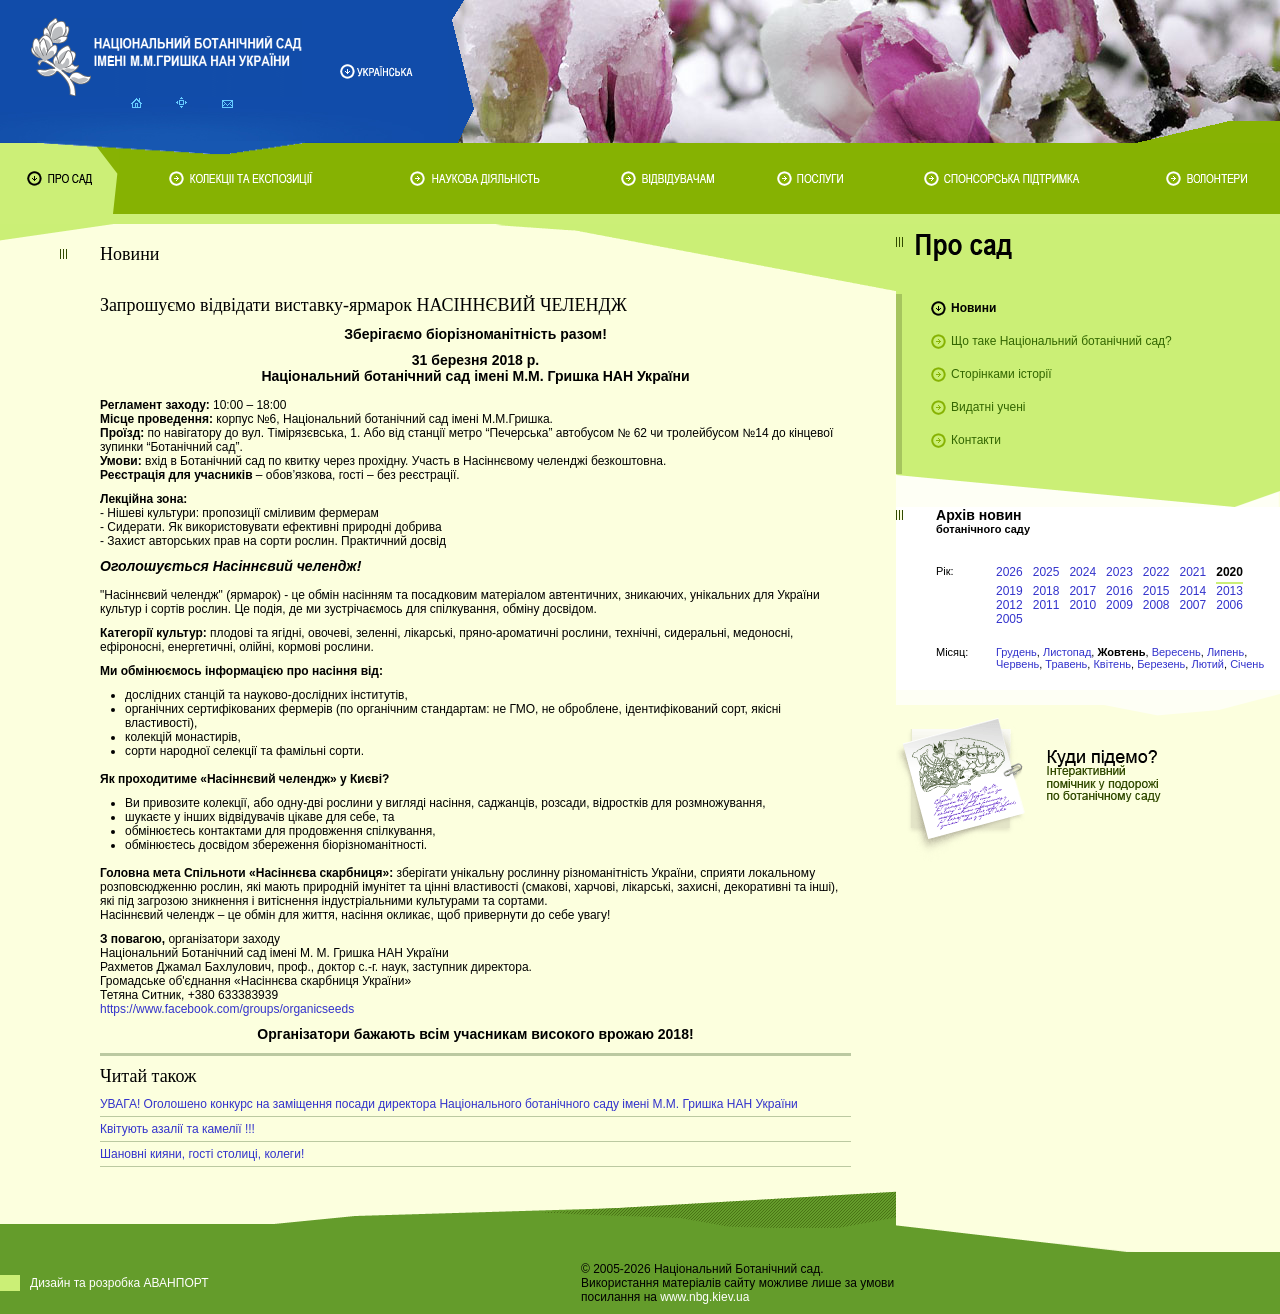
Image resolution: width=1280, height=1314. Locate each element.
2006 (1229, 605)
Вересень (1176, 652)
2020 (1229, 572)
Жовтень (1121, 652)
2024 (1082, 572)
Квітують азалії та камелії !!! (177, 1129)
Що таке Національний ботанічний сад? (1061, 341)
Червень (1017, 664)
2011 (1046, 605)
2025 (1046, 572)
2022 (1156, 572)
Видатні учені (988, 407)
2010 (1082, 605)
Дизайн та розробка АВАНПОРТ (119, 1283)
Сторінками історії (1001, 374)
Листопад (1067, 652)
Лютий (1207, 664)
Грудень (1016, 652)
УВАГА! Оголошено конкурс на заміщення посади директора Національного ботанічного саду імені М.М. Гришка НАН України (449, 1104)
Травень (1066, 664)
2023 (1119, 572)
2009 (1119, 605)
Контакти (976, 440)
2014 (1193, 591)
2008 (1156, 605)
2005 (1009, 619)
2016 (1119, 591)
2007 (1193, 605)
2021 (1193, 572)
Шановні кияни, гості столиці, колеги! (202, 1154)
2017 (1082, 591)
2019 (1009, 591)
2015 (1156, 591)
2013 (1229, 591)
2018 (1046, 591)
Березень (1161, 664)
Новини (973, 308)
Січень (1247, 664)
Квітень (1112, 664)
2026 (1009, 572)
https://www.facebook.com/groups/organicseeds (227, 1009)
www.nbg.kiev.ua (704, 1297)
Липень (1225, 652)
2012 (1009, 605)
